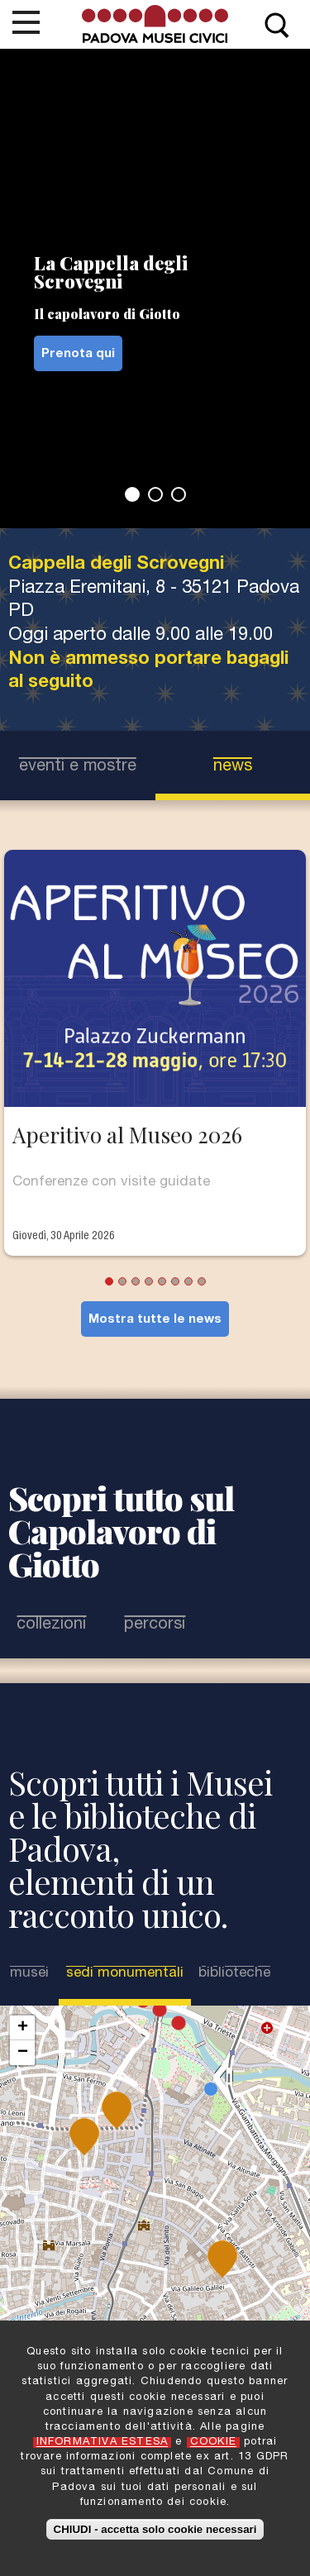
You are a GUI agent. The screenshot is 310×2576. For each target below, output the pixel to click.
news (232, 767)
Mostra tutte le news (155, 1320)
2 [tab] (155, 494)
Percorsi (154, 1625)
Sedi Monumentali (125, 1973)
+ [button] (22, 2027)
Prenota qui (78, 354)
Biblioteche (234, 1974)
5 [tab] (162, 1281)
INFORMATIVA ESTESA (102, 2442)
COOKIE (213, 2442)
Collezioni (51, 1625)
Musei (29, 1974)
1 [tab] (132, 494)
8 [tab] (202, 1281)
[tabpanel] (155, 288)
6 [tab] (175, 1281)
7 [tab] (188, 1281)
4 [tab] (149, 1281)
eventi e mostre (77, 767)
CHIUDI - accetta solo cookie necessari (155, 2529)
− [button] (22, 2052)
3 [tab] (178, 494)
